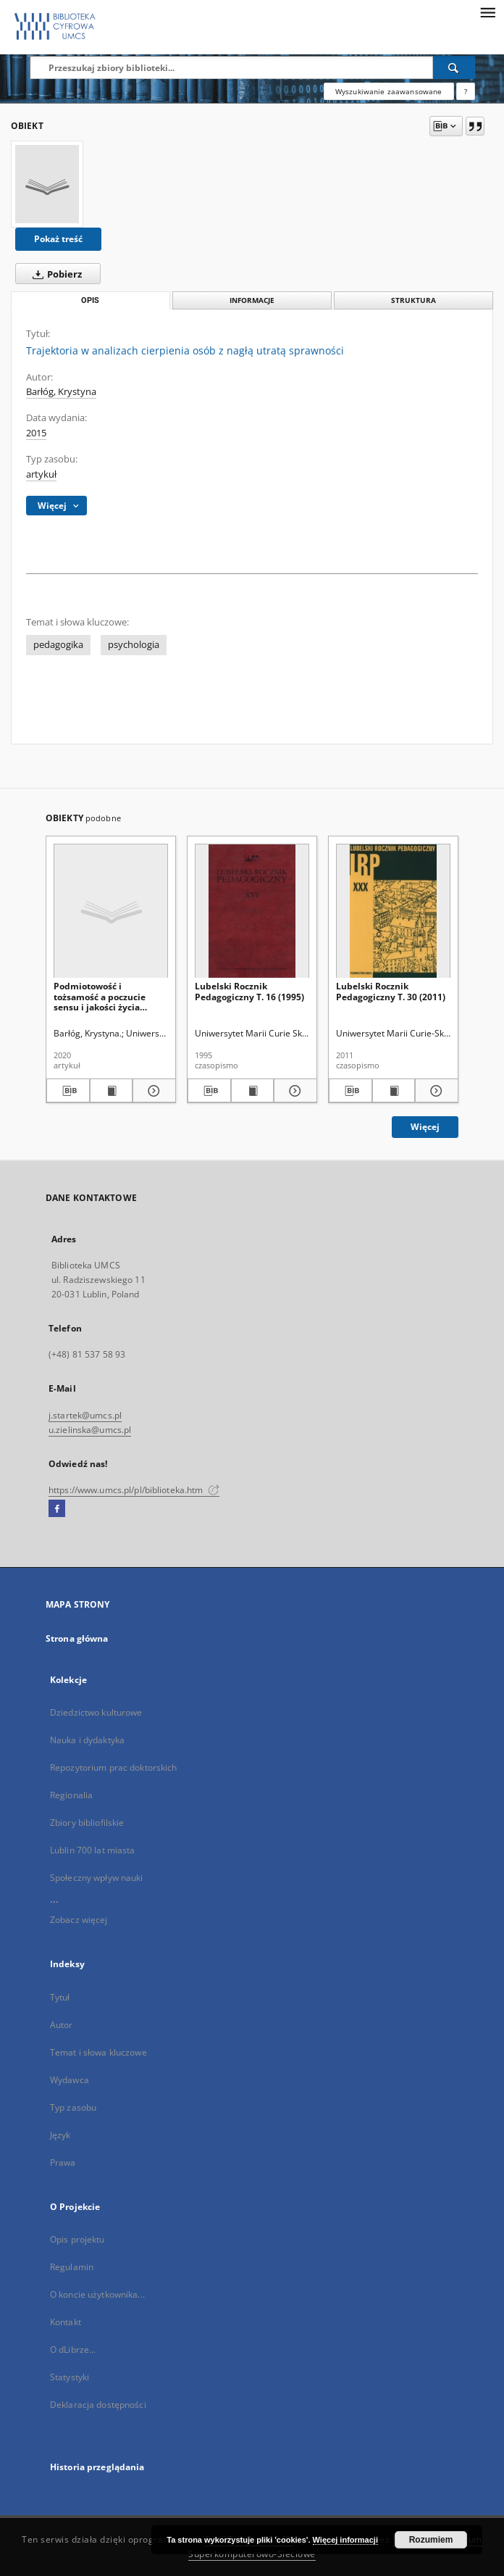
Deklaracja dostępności (98, 2404)
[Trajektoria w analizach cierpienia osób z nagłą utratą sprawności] (47, 184)
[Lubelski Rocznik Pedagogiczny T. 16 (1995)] (252, 911)
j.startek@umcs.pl (85, 1415)
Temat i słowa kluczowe (98, 2052)
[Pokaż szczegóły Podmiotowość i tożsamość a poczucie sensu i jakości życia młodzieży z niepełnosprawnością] (152, 1090)
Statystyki (69, 2377)
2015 (36, 433)
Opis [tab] (90, 300)
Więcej (425, 1127)
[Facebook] (57, 1509)
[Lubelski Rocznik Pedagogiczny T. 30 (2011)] (393, 911)
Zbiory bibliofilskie (87, 1822)
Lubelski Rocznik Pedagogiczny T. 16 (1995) (249, 991)
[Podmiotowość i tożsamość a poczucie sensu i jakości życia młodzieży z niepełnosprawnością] (110, 911)
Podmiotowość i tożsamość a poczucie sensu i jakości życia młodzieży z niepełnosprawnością (100, 996)
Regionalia (71, 1795)
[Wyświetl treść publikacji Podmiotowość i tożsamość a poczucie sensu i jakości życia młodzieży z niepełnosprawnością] (112, 1090)
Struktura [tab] (413, 300)
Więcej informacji (345, 2539)
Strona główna (77, 1638)
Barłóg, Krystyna (61, 392)
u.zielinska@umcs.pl (90, 1430)
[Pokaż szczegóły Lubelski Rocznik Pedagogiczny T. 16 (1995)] (293, 1090)
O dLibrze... (73, 2349)
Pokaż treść (58, 239)
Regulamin (71, 2267)
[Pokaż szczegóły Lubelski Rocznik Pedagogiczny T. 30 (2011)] (434, 1090)
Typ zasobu (73, 2107)
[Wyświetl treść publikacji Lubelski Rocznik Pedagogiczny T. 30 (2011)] (394, 1090)
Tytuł (60, 1997)
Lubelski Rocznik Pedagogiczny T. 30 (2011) (390, 991)
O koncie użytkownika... (97, 2294)
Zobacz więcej (79, 1920)
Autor (61, 2025)
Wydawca (69, 2080)
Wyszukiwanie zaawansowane (388, 91)
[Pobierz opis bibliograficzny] (68, 1090)
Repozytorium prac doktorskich (113, 1767)
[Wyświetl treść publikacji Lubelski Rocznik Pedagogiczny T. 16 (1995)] (253, 1090)
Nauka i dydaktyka (87, 1740)
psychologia (133, 645)
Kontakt (65, 2322)
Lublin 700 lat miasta (92, 1850)
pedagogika (58, 645)
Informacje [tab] (252, 300)
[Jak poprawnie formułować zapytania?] (465, 91)
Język (60, 2135)
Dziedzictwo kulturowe (96, 1712)
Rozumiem (431, 2540)
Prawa (63, 2162)
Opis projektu (77, 2239)
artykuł (41, 474)
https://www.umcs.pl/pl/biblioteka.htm (134, 1490)
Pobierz (54, 274)
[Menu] (487, 11)
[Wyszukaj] (454, 67)
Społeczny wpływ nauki (96, 1877)
